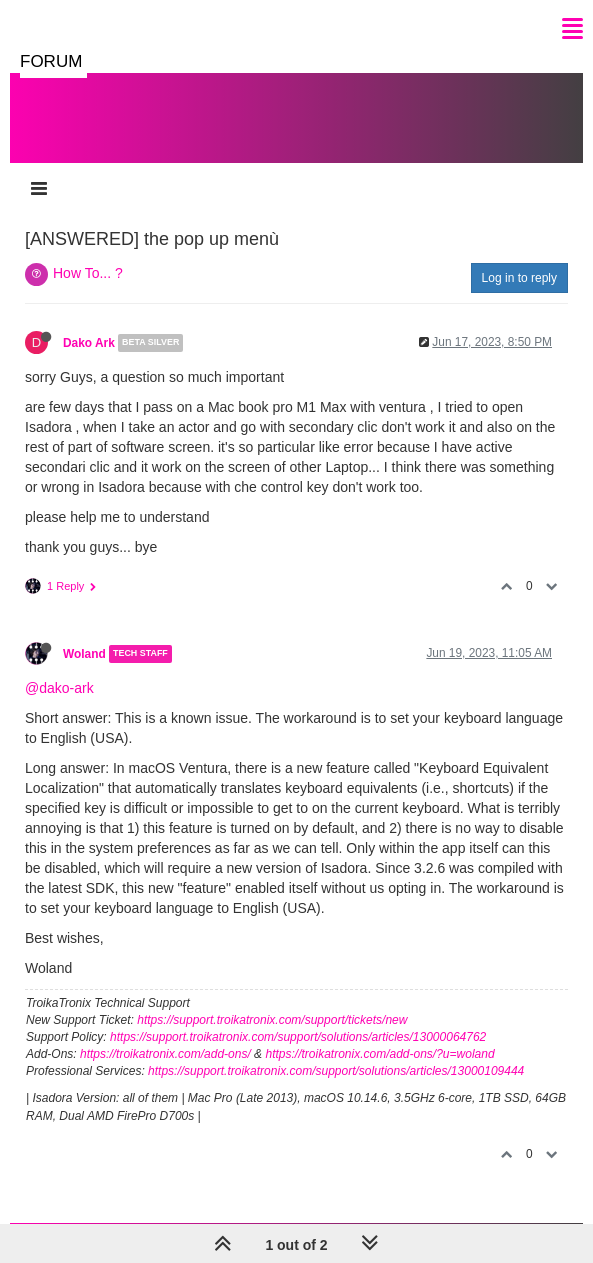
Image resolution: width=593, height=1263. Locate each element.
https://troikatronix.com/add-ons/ (165, 1054)
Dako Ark (89, 343)
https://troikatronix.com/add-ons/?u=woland (379, 1054)
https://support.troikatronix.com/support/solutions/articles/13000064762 (298, 1037)
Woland (84, 654)
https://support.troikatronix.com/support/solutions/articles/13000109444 (336, 1071)
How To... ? (88, 273)
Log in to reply (519, 278)
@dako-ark (59, 688)
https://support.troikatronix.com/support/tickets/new (272, 1020)
